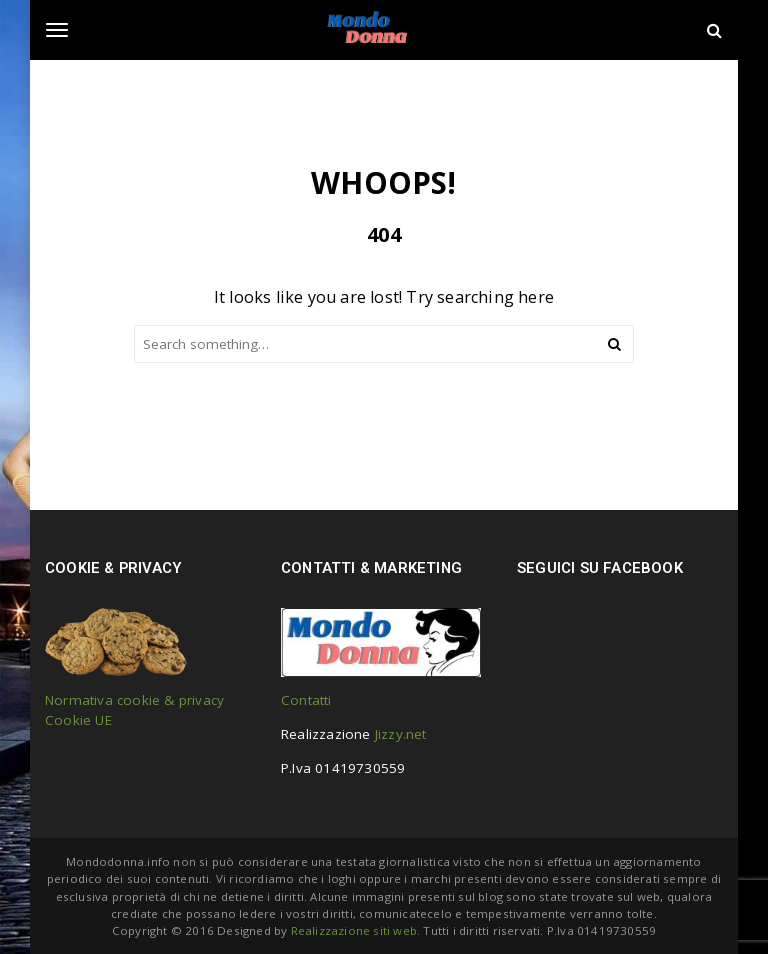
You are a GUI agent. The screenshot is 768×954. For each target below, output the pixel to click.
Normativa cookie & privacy (134, 700)
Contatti (306, 700)
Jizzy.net (401, 734)
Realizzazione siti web (354, 930)
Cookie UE (78, 720)
